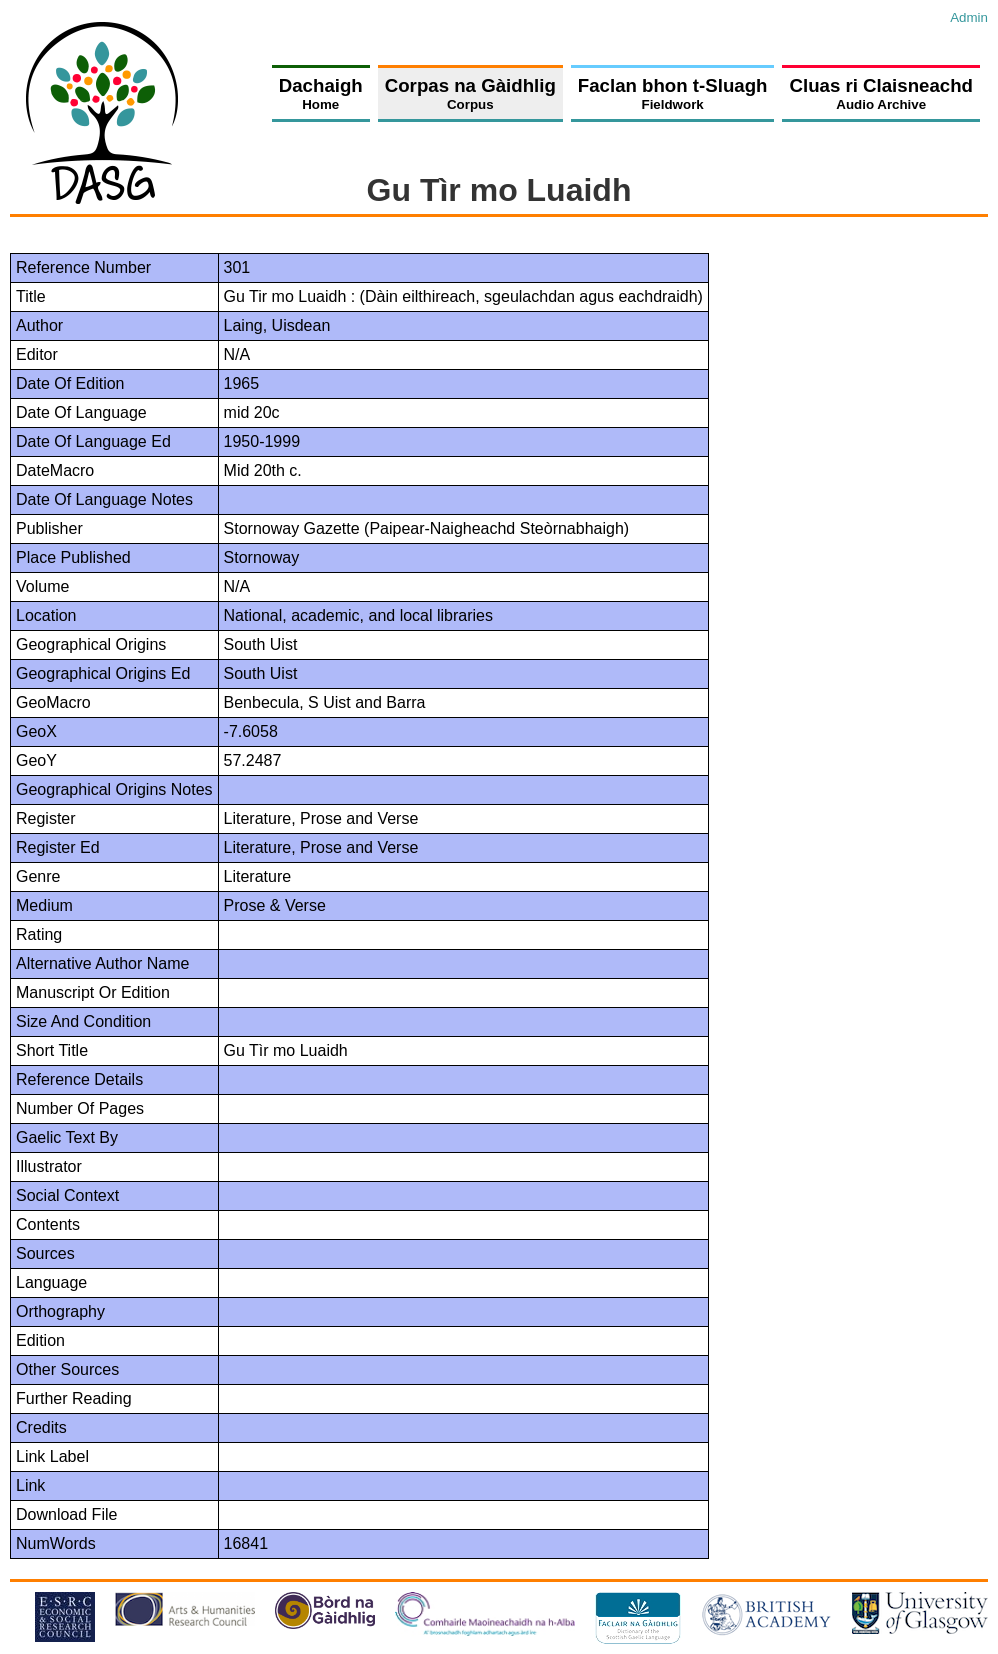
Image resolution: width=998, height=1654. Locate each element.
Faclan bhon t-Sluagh (673, 93)
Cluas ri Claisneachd (881, 93)
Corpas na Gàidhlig (470, 93)
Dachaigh (321, 93)
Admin (969, 17)
